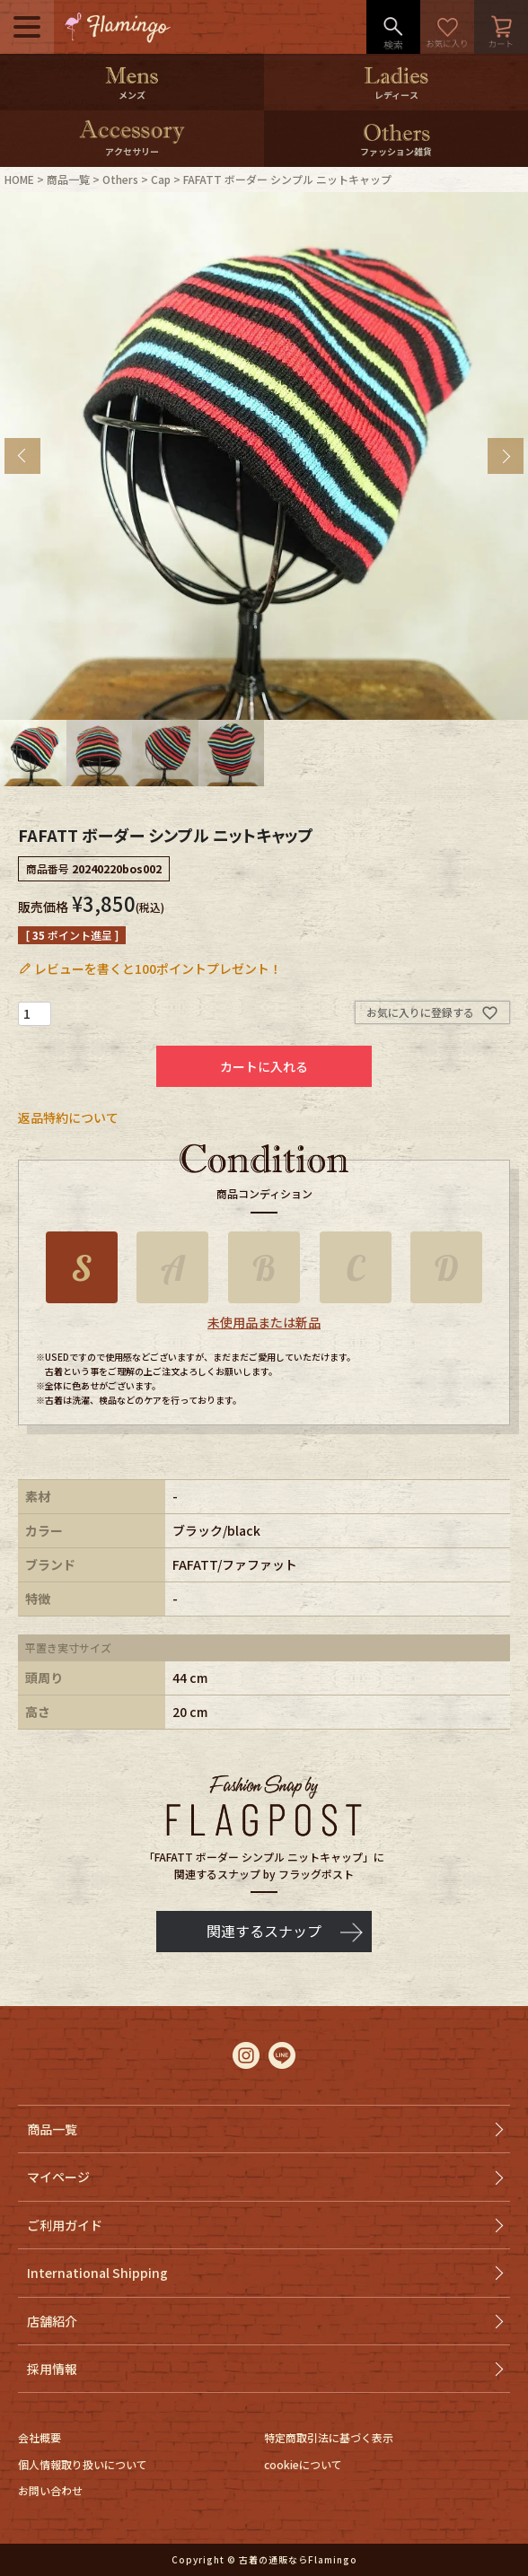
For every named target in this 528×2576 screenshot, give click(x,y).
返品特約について (68, 1117)
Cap (161, 179)
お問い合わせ (50, 2490)
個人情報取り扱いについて (82, 2464)
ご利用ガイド (64, 2225)
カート (501, 27)
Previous (22, 456)
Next (506, 456)
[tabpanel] (264, 456)
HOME (19, 179)
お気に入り (447, 27)
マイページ (58, 2177)
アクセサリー (132, 151)
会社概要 (39, 2437)
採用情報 (52, 2369)
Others (120, 179)
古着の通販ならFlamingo (298, 2559)
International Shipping (97, 2273)
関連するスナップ (264, 1930)
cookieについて (303, 2464)
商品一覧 (68, 179)
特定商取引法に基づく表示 (328, 2437)
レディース (396, 94)
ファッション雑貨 (396, 151)
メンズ (132, 94)
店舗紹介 (52, 2321)
